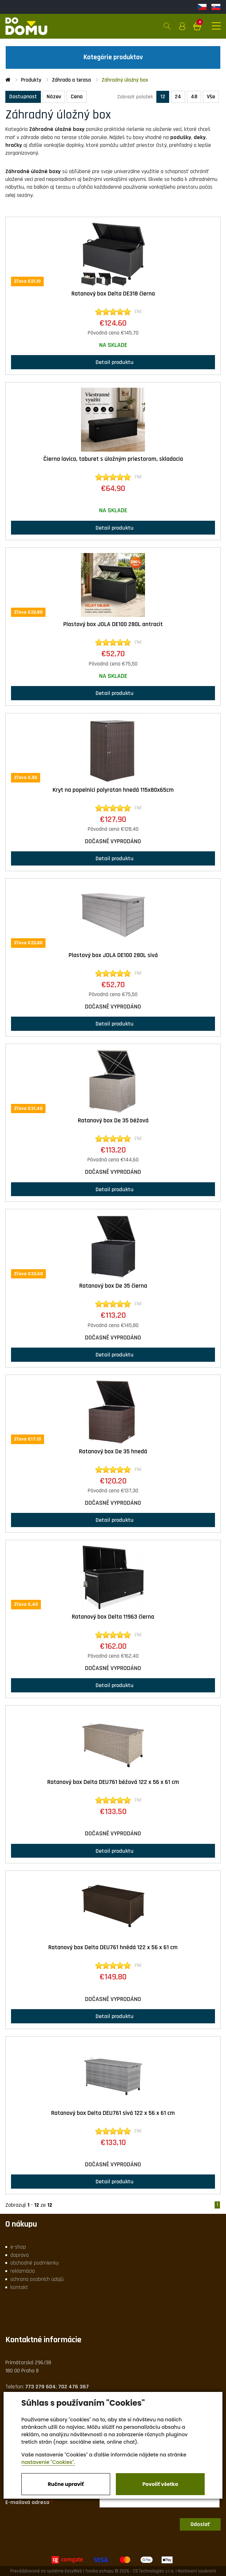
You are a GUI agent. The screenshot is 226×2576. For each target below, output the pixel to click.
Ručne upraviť (66, 2484)
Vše (211, 96)
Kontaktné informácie (43, 2339)
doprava (19, 2255)
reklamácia (22, 2271)
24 (178, 96)
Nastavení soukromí (197, 2571)
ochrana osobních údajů (37, 2279)
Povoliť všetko (160, 2484)
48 (194, 96)
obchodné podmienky (34, 2263)
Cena (77, 96)
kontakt (19, 2287)
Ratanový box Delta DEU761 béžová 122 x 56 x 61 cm (113, 1782)
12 (162, 96)
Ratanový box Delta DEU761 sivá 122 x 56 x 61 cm (113, 2113)
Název (54, 96)
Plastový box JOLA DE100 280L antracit (113, 624)
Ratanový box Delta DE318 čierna (113, 294)
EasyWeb (73, 2571)
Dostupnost (23, 96)
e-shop (18, 2247)
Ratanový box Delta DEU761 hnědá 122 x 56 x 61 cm (113, 1947)
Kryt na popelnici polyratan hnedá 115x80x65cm (113, 790)
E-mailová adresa (27, 2502)
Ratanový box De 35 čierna (113, 1286)
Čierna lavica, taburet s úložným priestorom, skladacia (113, 459)
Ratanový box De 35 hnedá (113, 1451)
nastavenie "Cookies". (48, 2462)
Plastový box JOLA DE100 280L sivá (113, 955)
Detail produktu (113, 362)
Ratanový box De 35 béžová (113, 1120)
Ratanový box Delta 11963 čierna (113, 1617)
